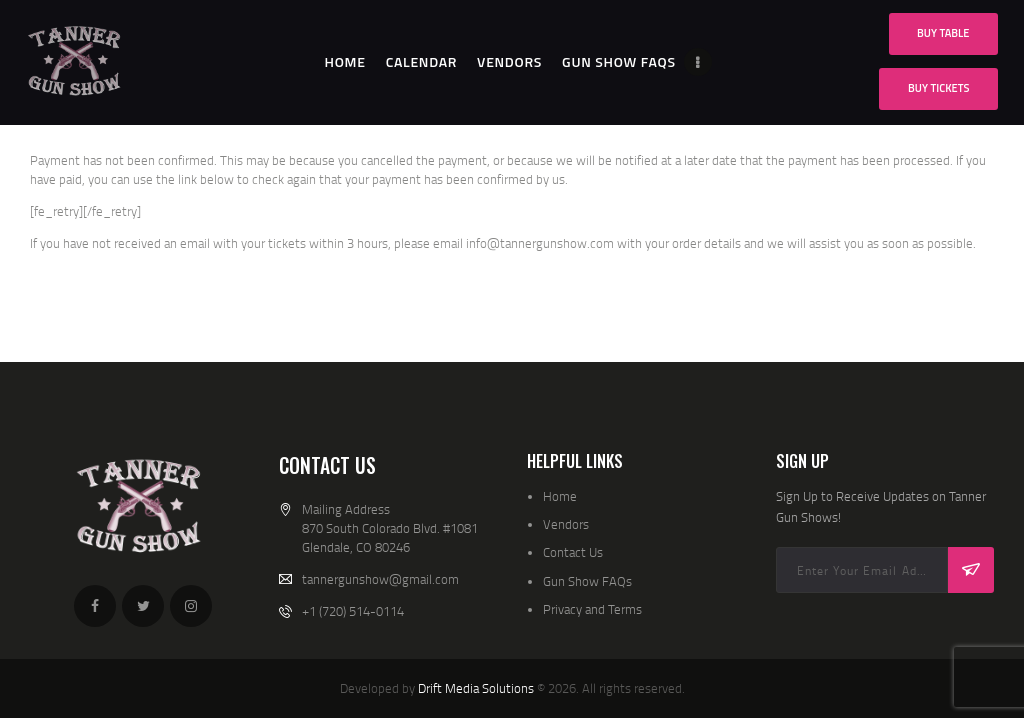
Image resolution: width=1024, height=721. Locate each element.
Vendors (566, 524)
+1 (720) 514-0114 (353, 611)
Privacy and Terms (592, 609)
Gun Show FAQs (587, 581)
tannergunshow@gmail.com (380, 579)
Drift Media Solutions (476, 688)
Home (560, 496)
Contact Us (573, 552)
